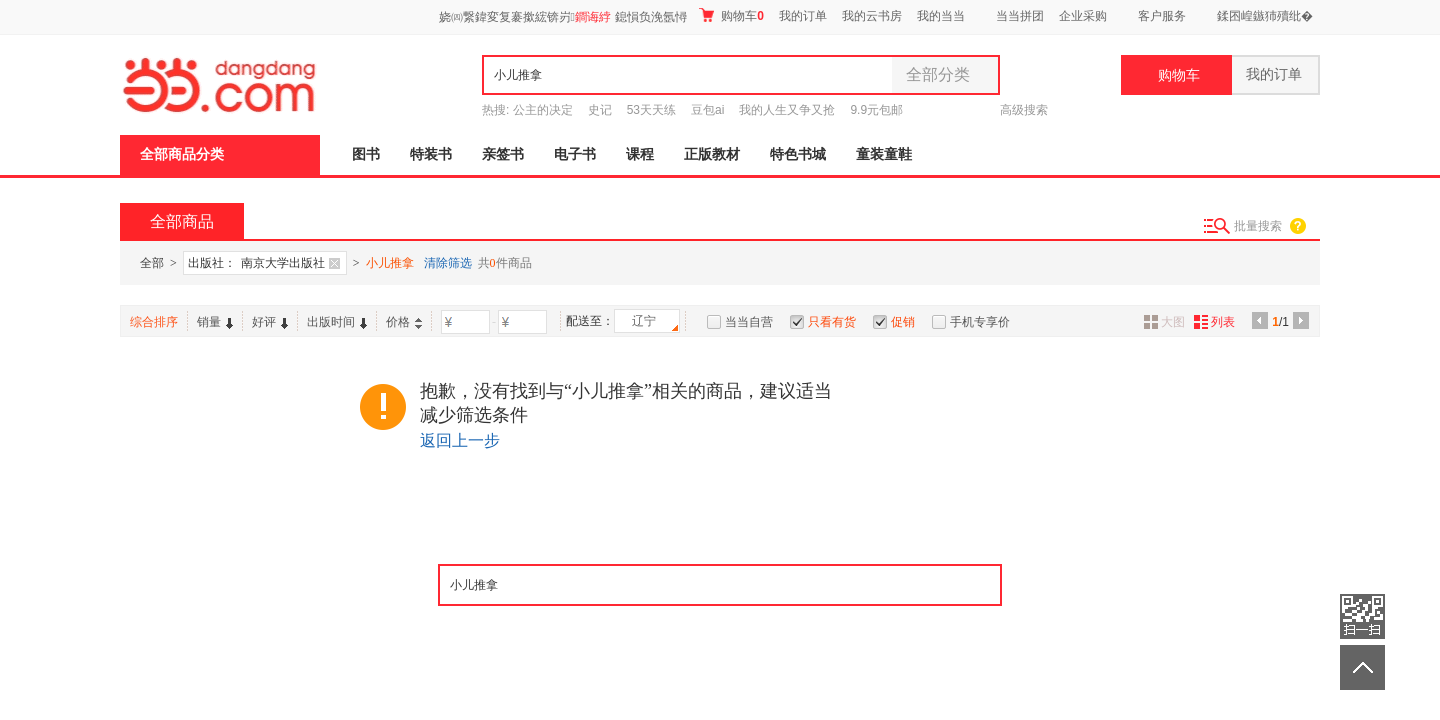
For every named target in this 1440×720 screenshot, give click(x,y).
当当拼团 (1020, 16)
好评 (270, 322)
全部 (152, 263)
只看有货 (832, 322)
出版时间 (337, 322)
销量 (215, 322)
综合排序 (154, 322)
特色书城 (798, 154)
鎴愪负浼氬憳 (651, 17)
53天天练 (651, 110)
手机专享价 (980, 322)
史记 (600, 110)
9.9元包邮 (876, 110)
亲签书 (503, 154)
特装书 (431, 154)
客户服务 (1162, 16)
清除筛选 (448, 263)
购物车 (731, 15)
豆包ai (707, 110)
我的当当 (941, 16)
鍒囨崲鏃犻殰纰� (1265, 16)
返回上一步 (460, 440)
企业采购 (1083, 16)
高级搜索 (1024, 110)
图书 (366, 154)
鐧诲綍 (593, 17)
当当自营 (749, 322)
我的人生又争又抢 (787, 110)
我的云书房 (872, 16)
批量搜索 (1258, 226)
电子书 (575, 154)
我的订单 (803, 16)
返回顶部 (1362, 667)
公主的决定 (543, 110)
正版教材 (712, 154)
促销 (903, 322)
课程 (640, 154)
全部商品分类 (182, 154)
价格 (404, 322)
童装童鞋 (884, 154)
